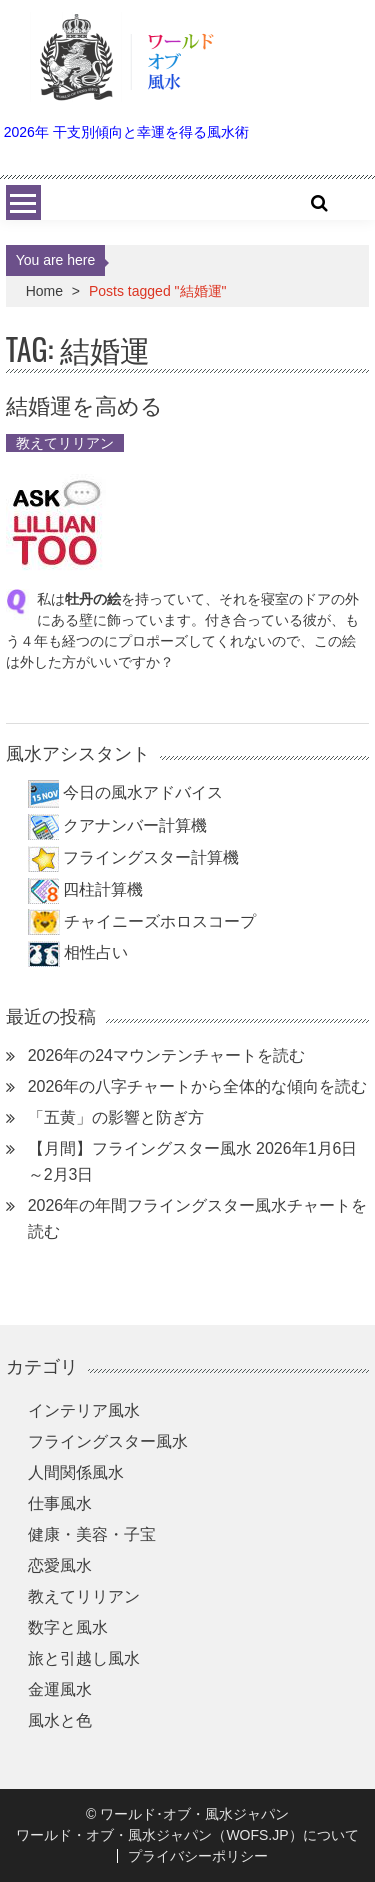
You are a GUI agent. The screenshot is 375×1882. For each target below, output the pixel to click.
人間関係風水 (76, 1472)
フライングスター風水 (108, 1441)
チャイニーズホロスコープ (160, 921)
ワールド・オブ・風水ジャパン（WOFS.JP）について (187, 1835)
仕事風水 (60, 1503)
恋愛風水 (60, 1565)
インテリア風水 (84, 1410)
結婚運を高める (84, 404)
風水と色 (60, 1720)
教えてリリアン (65, 443)
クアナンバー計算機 (135, 825)
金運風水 (60, 1689)
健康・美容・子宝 (92, 1534)
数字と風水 (68, 1627)
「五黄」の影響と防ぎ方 (116, 1117)
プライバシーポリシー (198, 1856)
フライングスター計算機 (151, 857)
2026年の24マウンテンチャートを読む (166, 1055)
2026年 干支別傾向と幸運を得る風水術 (126, 132)
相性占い (96, 952)
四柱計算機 (103, 889)
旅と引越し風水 (84, 1658)
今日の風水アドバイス (143, 793)
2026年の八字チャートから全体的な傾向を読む (198, 1086)
